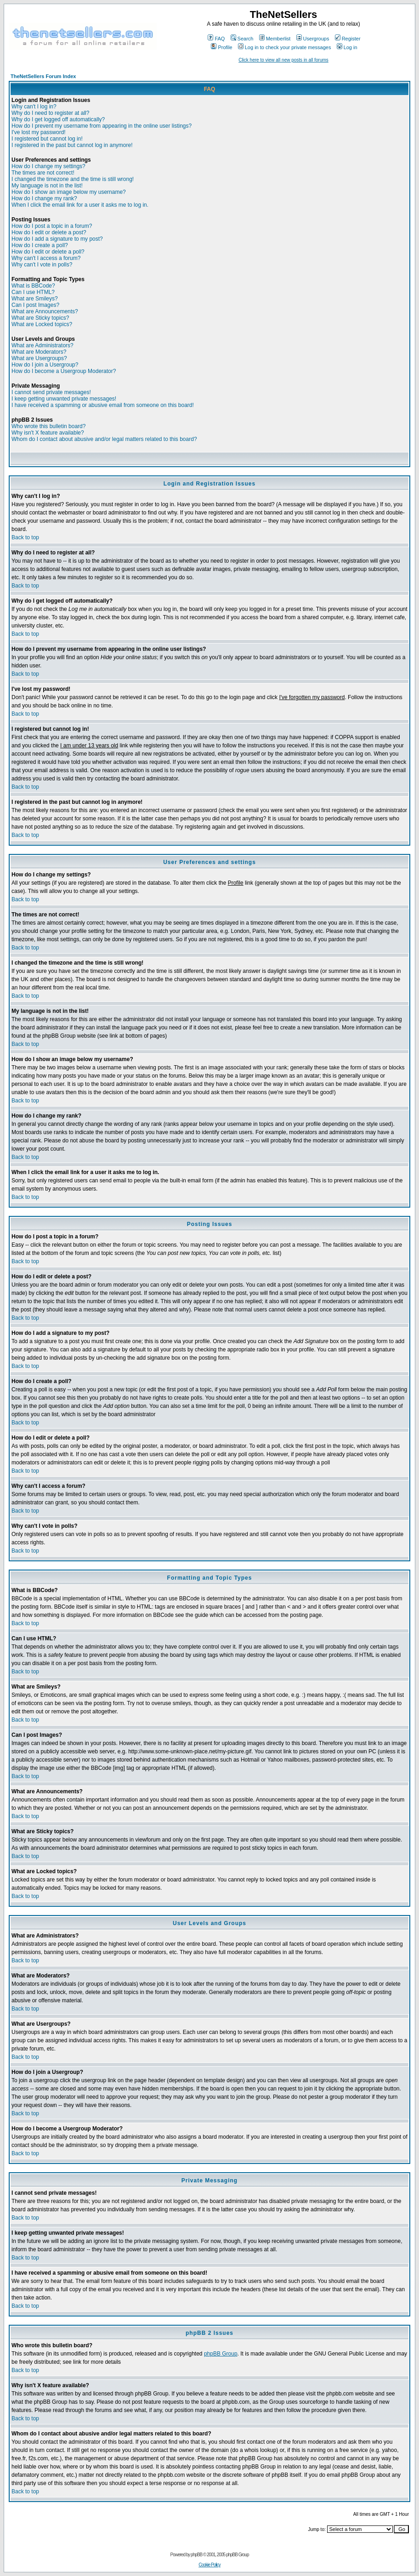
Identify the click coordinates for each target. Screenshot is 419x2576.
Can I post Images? (35, 305)
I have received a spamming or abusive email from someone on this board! (102, 405)
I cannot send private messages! (51, 392)
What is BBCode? (33, 285)
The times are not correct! (42, 172)
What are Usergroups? (39, 358)
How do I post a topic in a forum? (51, 226)
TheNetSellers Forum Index (43, 76)
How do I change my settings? (48, 166)
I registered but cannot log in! (47, 139)
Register (348, 38)
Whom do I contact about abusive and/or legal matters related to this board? (104, 439)
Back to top (25, 537)
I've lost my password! (38, 132)
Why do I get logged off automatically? (58, 119)
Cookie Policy (209, 2564)
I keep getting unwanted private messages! (63, 398)
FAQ (216, 38)
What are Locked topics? (41, 324)
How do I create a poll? (39, 245)
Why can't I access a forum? (45, 258)
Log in (347, 47)
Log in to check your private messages (284, 47)
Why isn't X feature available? (47, 432)
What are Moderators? (38, 352)
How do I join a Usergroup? (44, 365)
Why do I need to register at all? (50, 113)
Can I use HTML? (33, 292)
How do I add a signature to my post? (57, 239)
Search (242, 38)
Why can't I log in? (34, 106)
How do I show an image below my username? (68, 192)
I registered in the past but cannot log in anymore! (72, 145)
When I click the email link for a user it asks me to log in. (79, 205)
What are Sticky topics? (40, 318)
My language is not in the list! (47, 185)
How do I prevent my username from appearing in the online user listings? (101, 126)
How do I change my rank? (44, 198)
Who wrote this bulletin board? (48, 426)
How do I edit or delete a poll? (48, 252)
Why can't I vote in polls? (41, 264)
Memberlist (275, 38)
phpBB (196, 2554)
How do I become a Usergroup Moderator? (63, 371)
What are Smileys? (34, 298)
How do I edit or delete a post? (48, 232)
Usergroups (312, 38)
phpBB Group (221, 2353)
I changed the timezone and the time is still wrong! (72, 179)
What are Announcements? (44, 311)
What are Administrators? (42, 345)
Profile (221, 47)
